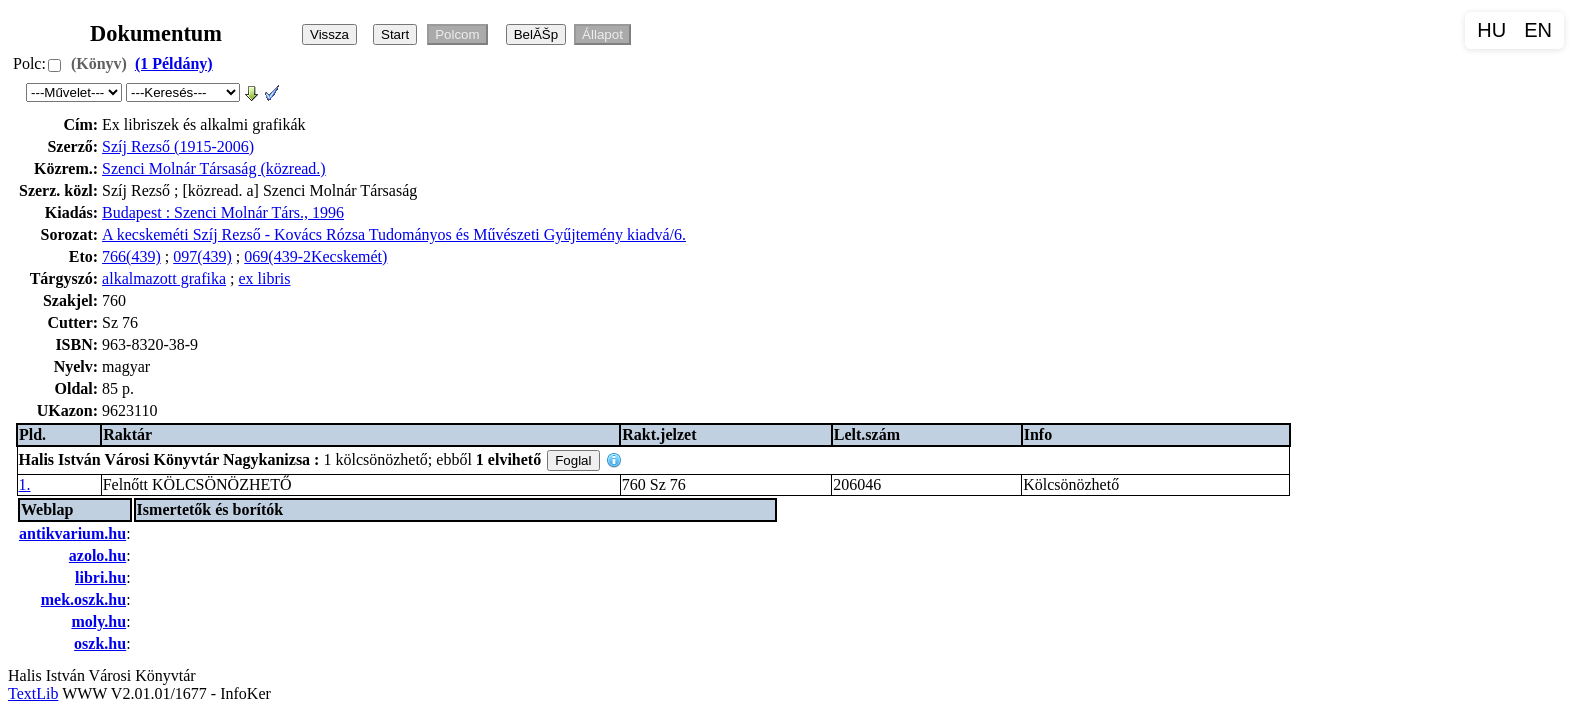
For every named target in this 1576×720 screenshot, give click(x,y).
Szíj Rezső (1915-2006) (178, 146)
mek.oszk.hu (83, 599)
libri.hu (100, 577)
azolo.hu (97, 555)
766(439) (131, 256)
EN (1538, 30)
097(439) (202, 256)
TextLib (33, 693)
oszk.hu (100, 643)
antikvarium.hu (72, 533)
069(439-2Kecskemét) (315, 256)
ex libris (264, 278)
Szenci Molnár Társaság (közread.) (214, 168)
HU (1491, 30)
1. (25, 484)
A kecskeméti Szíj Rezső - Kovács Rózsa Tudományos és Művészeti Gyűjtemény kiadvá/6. (394, 234)
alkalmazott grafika (164, 278)
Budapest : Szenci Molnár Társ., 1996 (223, 212)
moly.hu (98, 621)
